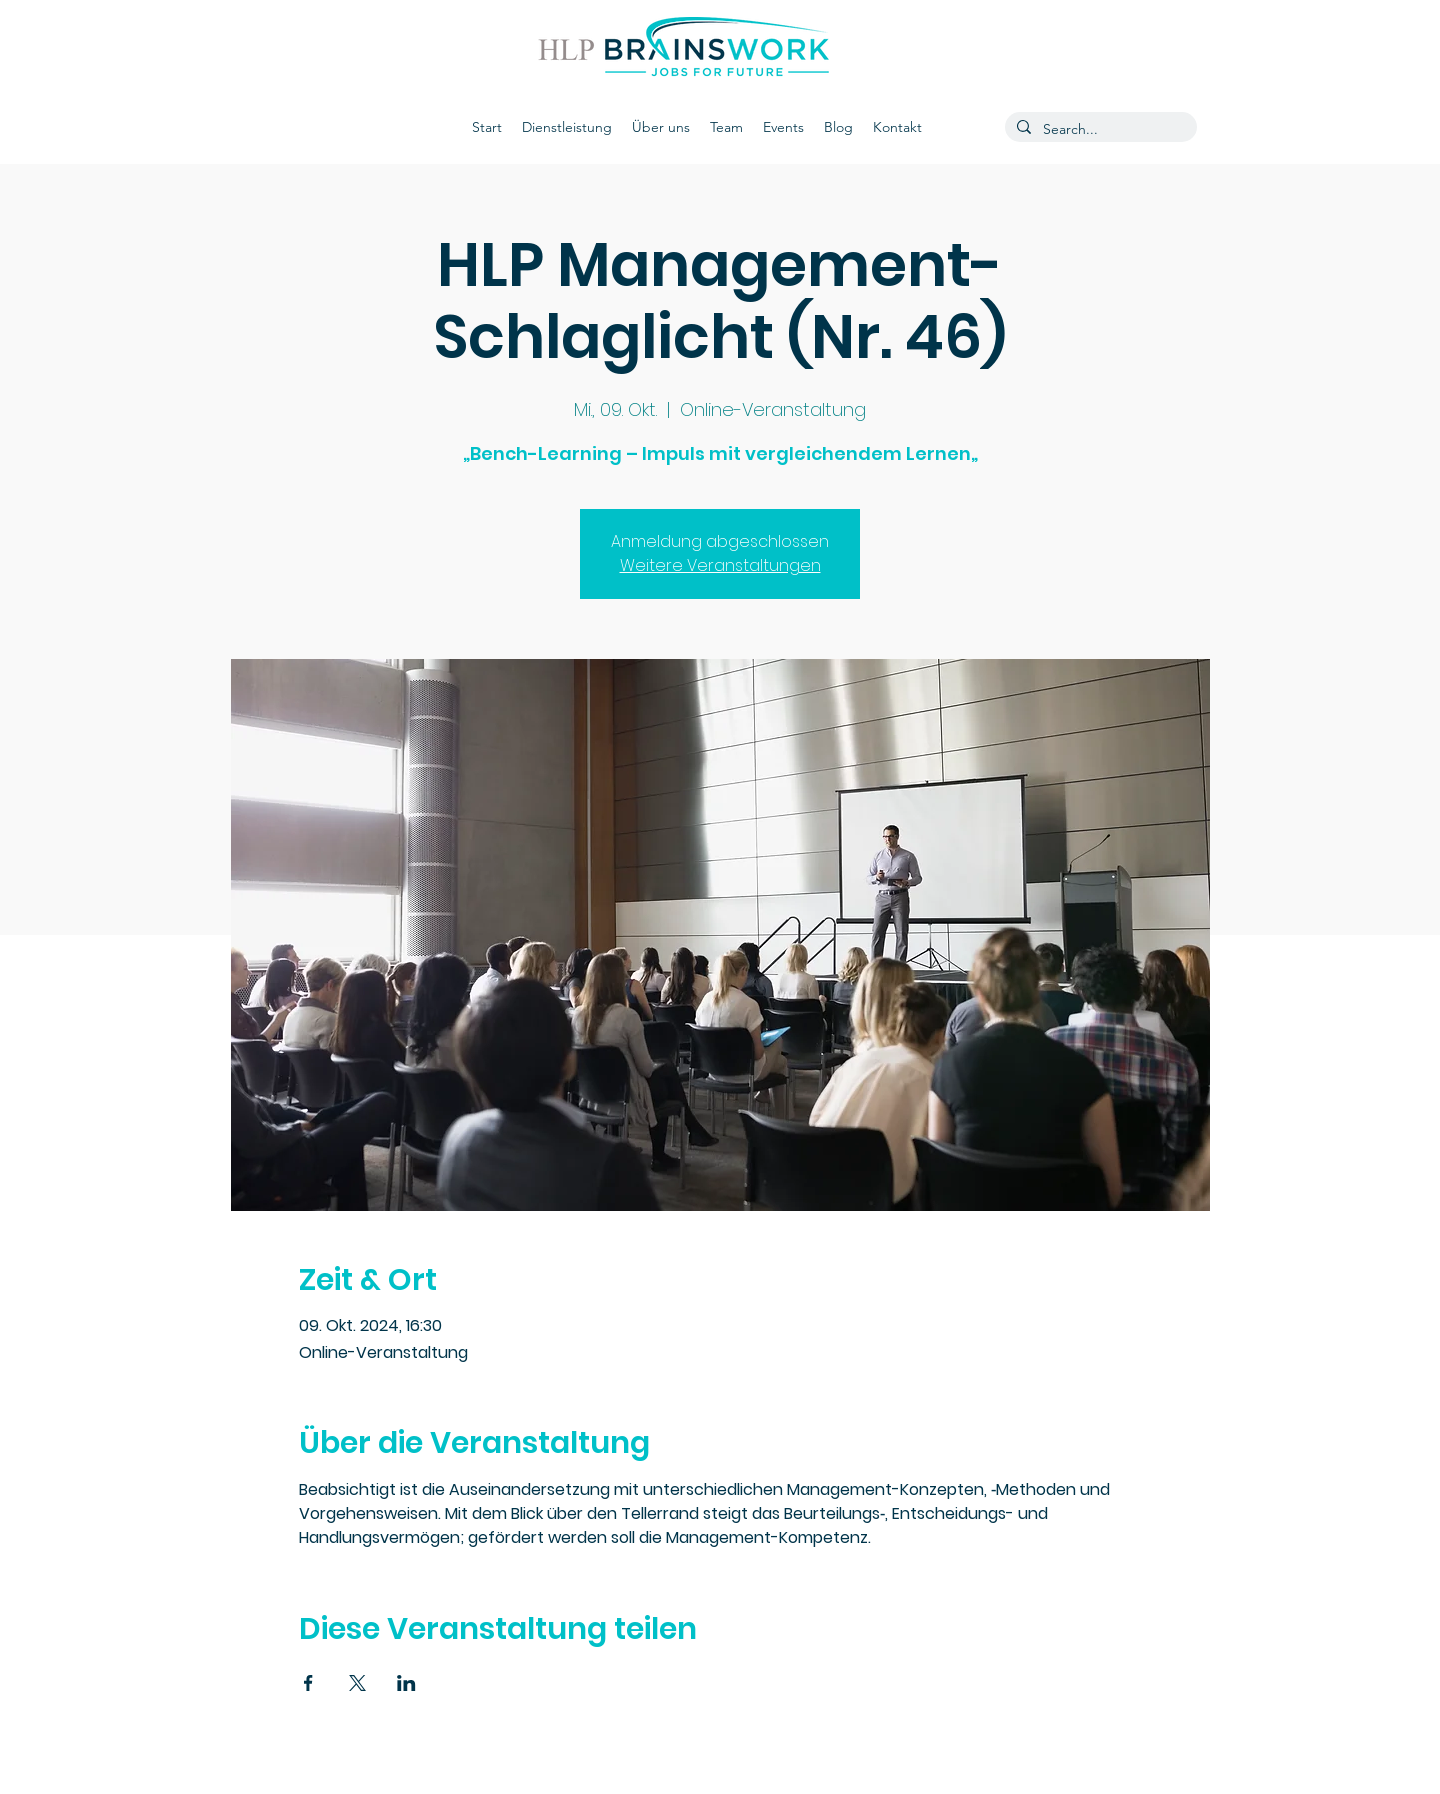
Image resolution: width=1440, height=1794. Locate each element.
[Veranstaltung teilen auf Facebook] (308, 1683)
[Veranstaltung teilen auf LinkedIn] (406, 1683)
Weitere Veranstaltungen (720, 565)
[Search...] (1099, 130)
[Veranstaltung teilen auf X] (357, 1683)
